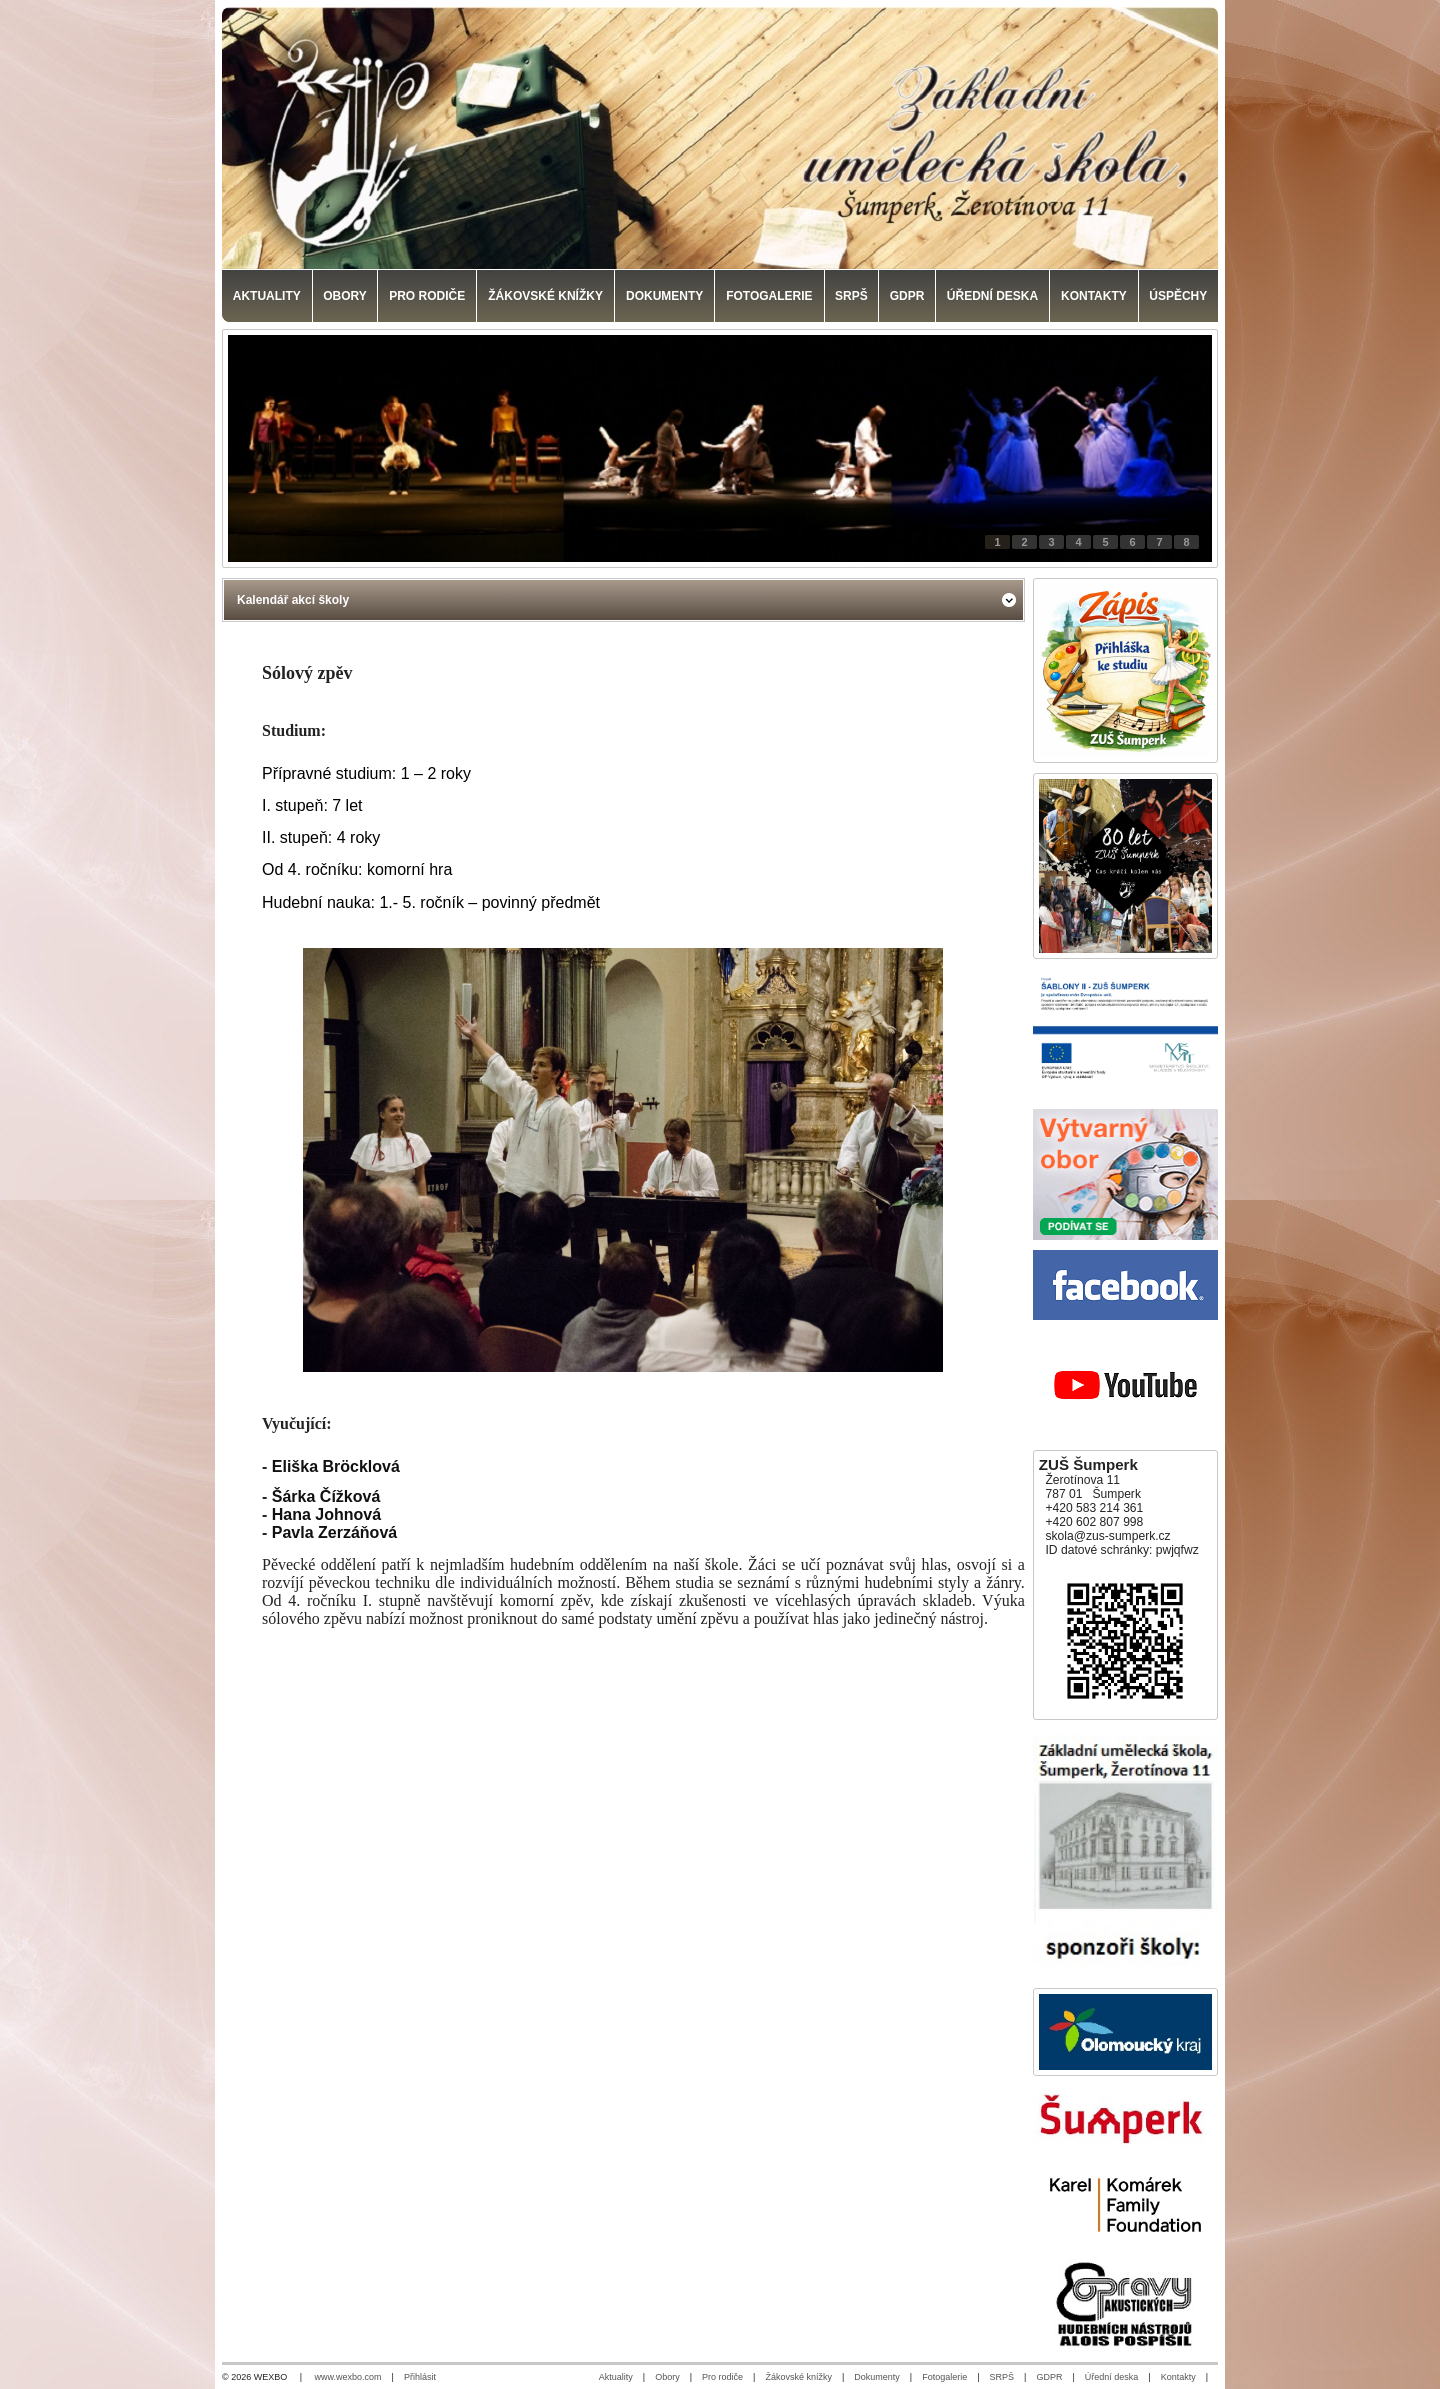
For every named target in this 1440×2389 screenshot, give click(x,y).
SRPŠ (1002, 2377)
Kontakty (1178, 2377)
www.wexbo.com (348, 2377)
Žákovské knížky (798, 2377)
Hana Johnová (326, 1514)
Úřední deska (1112, 2377)
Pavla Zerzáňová (334, 1532)
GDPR (1049, 2377)
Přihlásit (420, 2377)
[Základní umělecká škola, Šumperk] (720, 138)
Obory (667, 2377)
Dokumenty (877, 2377)
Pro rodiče (722, 2377)
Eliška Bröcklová (336, 1466)
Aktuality (616, 2377)
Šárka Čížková (326, 1496)
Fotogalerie (944, 2377)
